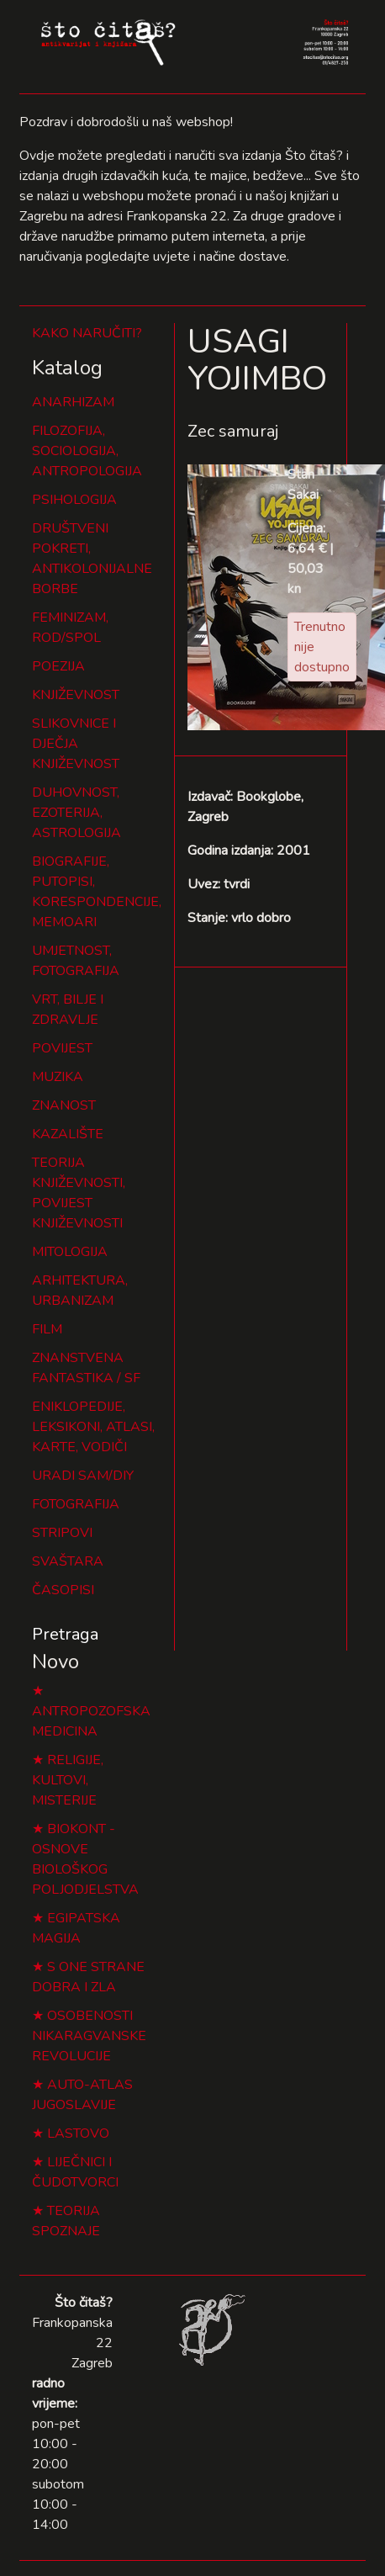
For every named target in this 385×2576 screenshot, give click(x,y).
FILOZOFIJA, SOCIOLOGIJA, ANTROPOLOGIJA (87, 450)
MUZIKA (57, 1077)
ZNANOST (64, 1105)
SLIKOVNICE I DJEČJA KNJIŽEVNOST (75, 743)
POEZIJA (58, 666)
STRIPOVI (62, 1533)
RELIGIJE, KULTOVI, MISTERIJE (67, 1780)
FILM (47, 1329)
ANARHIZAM (73, 402)
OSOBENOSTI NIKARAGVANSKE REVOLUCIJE (89, 2035)
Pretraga (65, 1634)
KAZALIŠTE (67, 1134)
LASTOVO (78, 2133)
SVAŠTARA (67, 1561)
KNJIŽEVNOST (75, 695)
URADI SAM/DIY (83, 1475)
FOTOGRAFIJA (75, 1504)
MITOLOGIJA (70, 1252)
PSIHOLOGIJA (74, 499)
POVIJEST (62, 1048)
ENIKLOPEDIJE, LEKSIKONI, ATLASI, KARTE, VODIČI (93, 1426)
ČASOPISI (63, 1590)
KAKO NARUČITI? (87, 333)
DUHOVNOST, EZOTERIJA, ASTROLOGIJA (76, 812)
